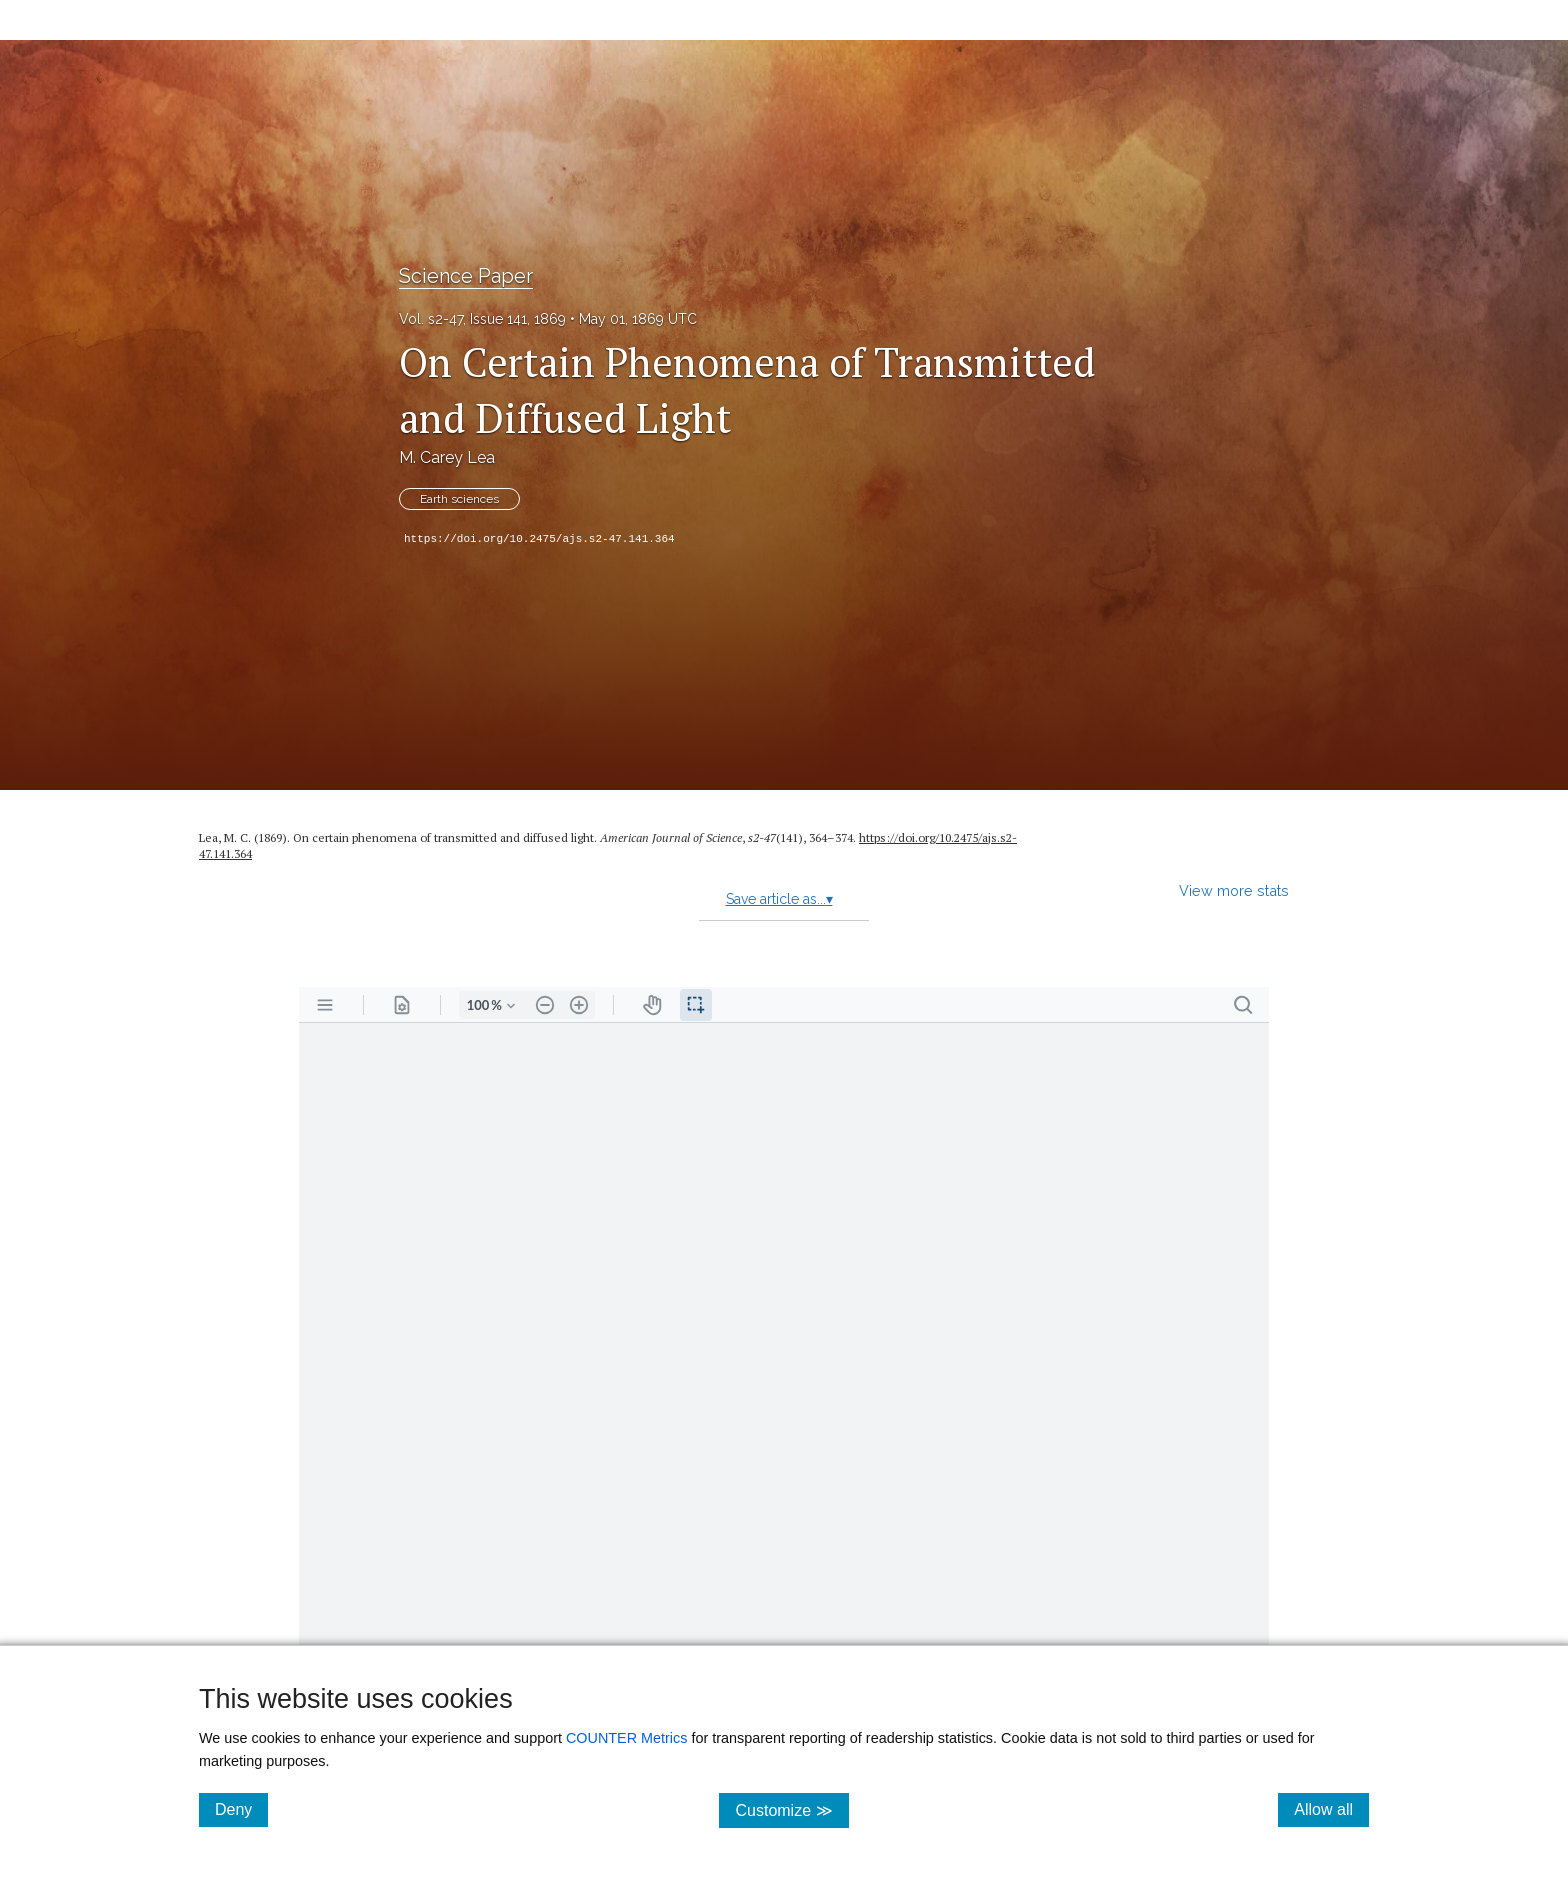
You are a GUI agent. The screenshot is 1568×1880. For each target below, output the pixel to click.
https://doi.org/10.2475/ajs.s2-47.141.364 (539, 539)
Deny (241, 1809)
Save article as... (779, 899)
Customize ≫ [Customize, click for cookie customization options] (791, 1809)
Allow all (1331, 1809)
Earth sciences (459, 499)
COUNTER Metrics (627, 1738)
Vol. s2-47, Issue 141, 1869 (482, 319)
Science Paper (466, 276)
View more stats (1234, 890)
